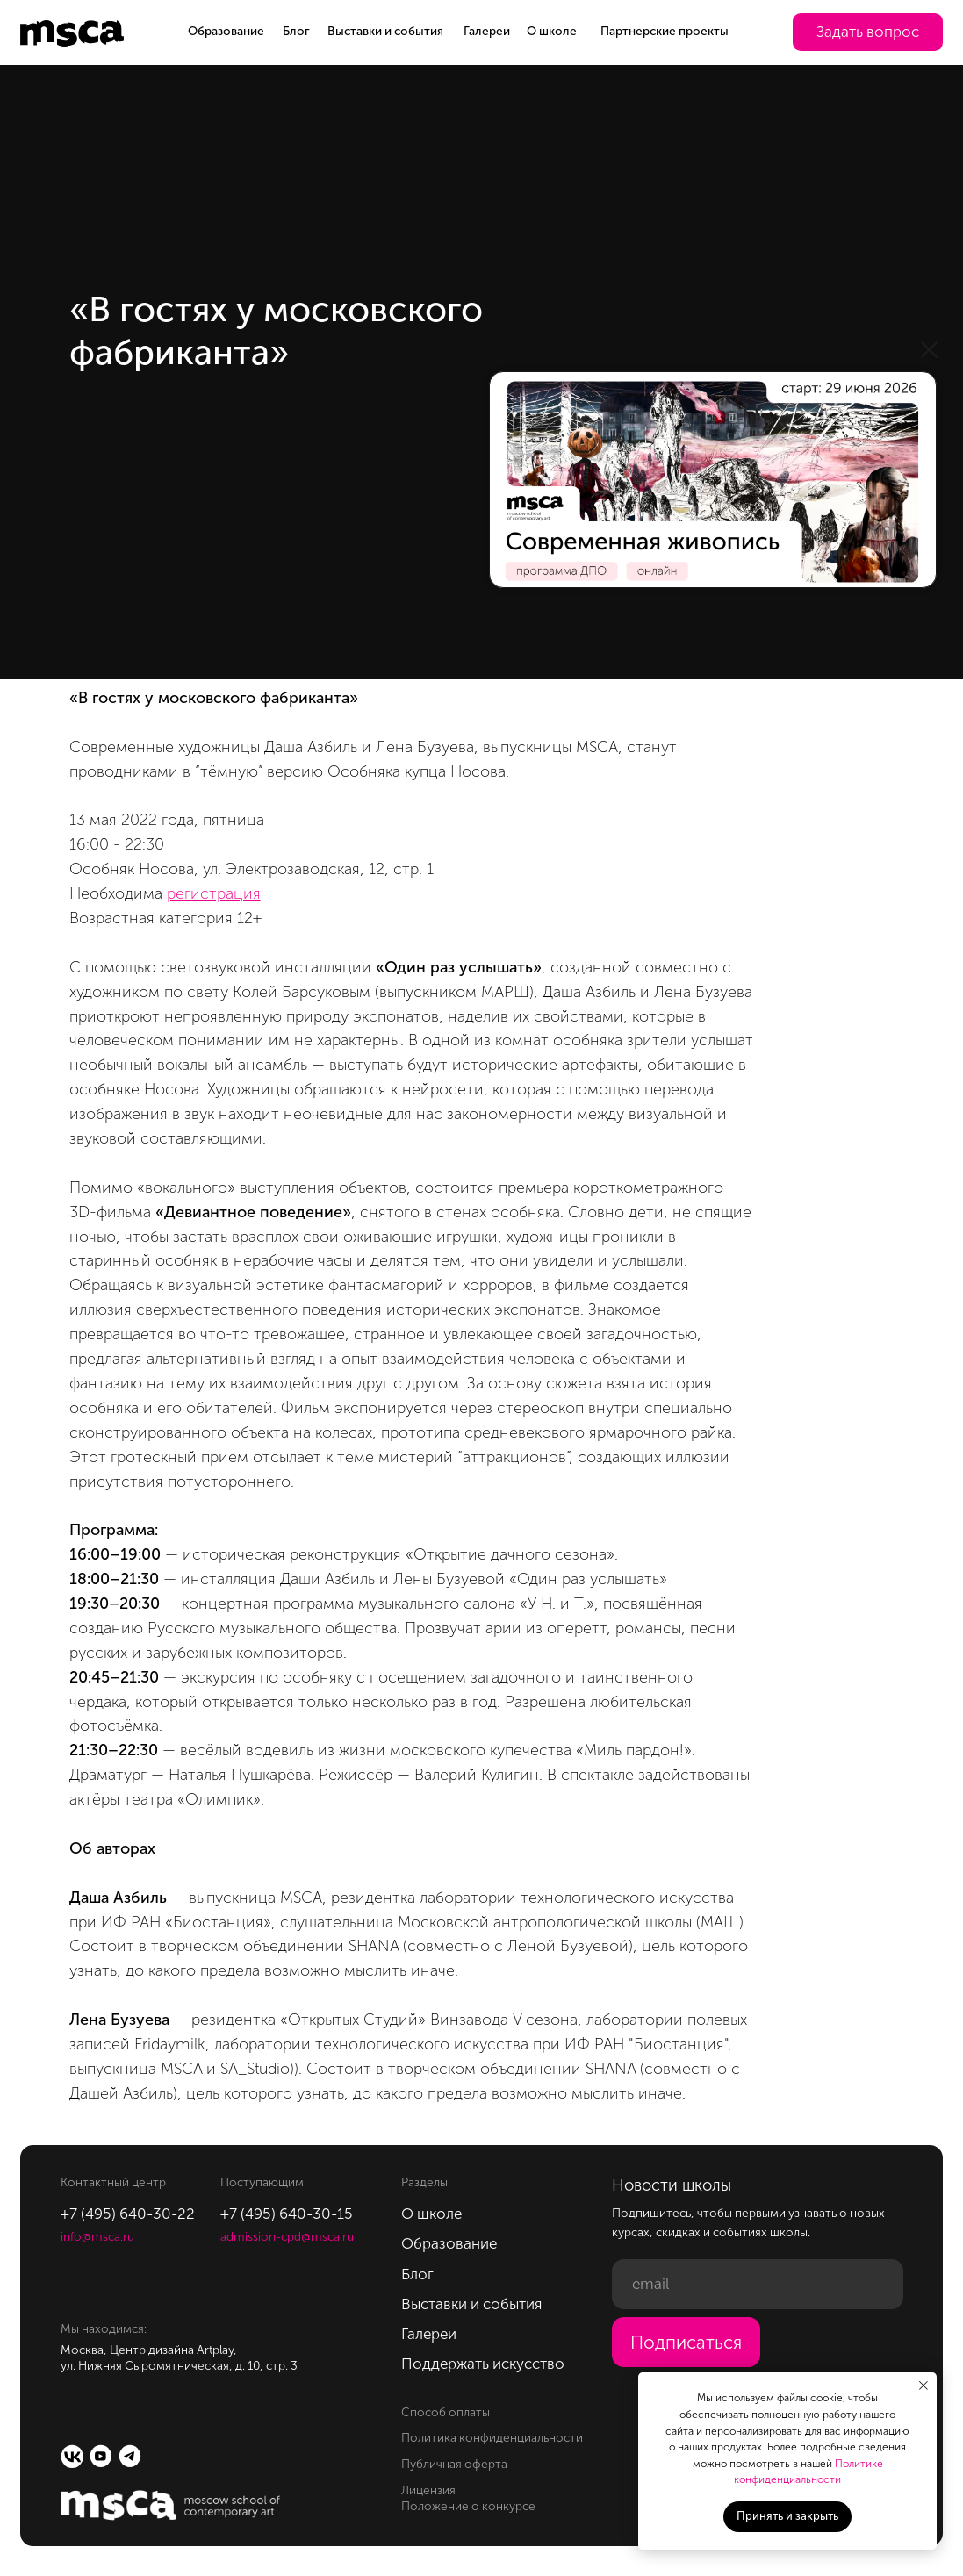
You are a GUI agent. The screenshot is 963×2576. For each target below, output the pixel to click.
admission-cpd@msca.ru (287, 2236)
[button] (868, 32)
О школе (552, 31)
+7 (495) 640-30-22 (128, 2213)
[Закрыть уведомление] (923, 2385)
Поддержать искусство (482, 2363)
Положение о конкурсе (468, 2506)
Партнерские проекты (664, 31)
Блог (296, 31)
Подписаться (686, 2342)
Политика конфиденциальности (492, 2437)
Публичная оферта (454, 2464)
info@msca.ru (97, 2236)
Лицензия (428, 2490)
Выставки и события (385, 31)
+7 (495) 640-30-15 (286, 2213)
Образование (226, 31)
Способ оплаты (445, 2412)
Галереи (487, 31)
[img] (713, 479)
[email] (757, 2284)
